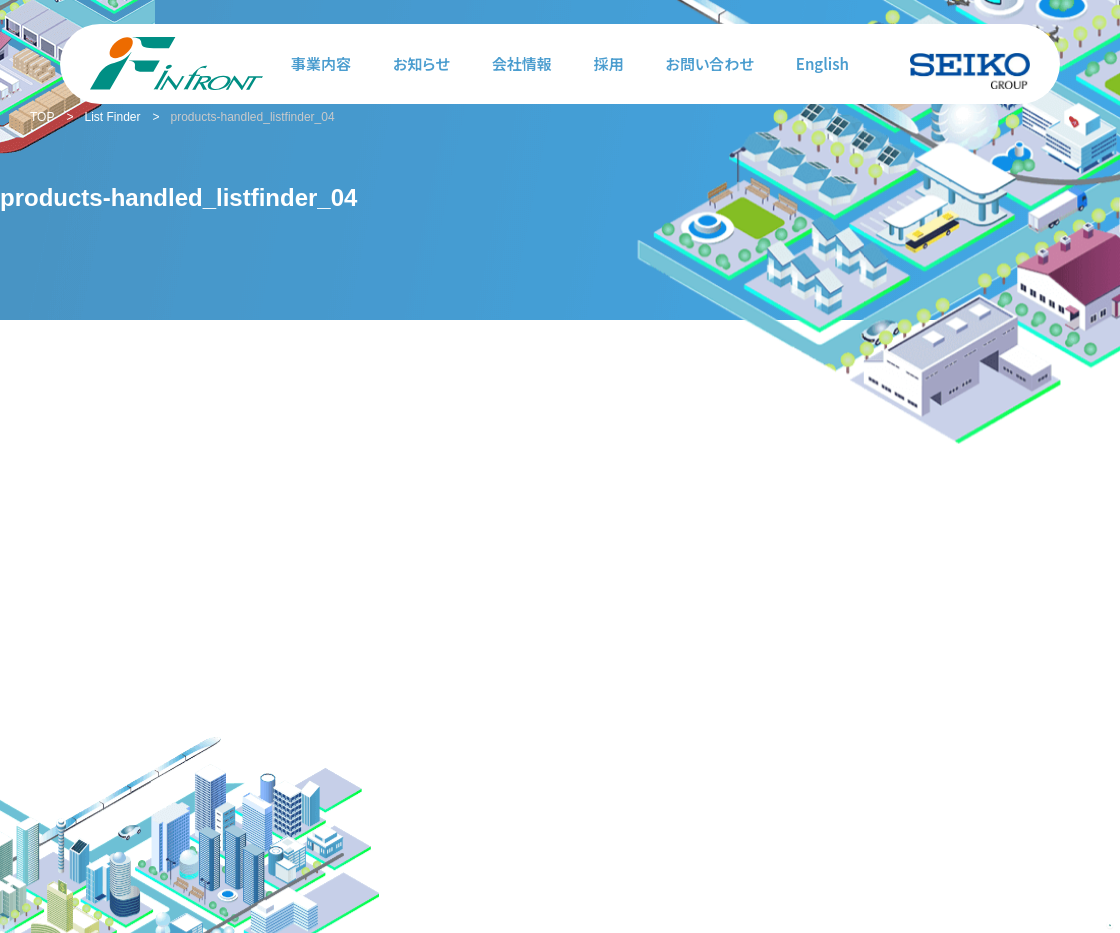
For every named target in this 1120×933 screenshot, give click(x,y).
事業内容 (321, 63)
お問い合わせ (710, 63)
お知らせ (421, 63)
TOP (42, 117)
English (822, 63)
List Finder (112, 117)
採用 (609, 63)
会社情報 (522, 63)
